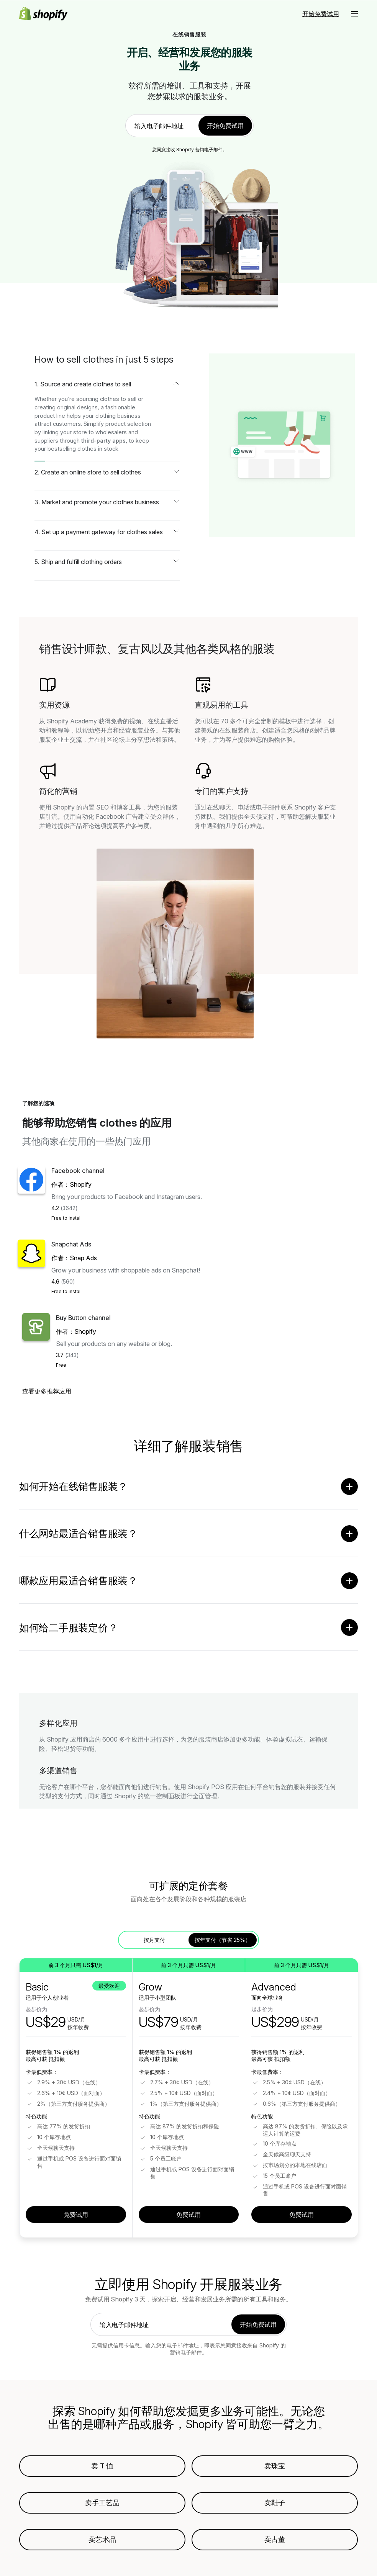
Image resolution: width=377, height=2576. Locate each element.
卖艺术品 (102, 2543)
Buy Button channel (83, 1318)
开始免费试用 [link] (225, 125)
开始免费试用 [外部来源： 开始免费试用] (320, 14)
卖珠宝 (274, 2469)
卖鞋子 (274, 2506)
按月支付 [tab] (154, 1943)
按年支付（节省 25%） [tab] (223, 1943)
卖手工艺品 (102, 2506)
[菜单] (354, 14)
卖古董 (274, 2543)
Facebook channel (78, 1170)
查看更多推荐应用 (46, 1391)
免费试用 (76, 2218)
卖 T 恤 (102, 2469)
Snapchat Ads (71, 1244)
